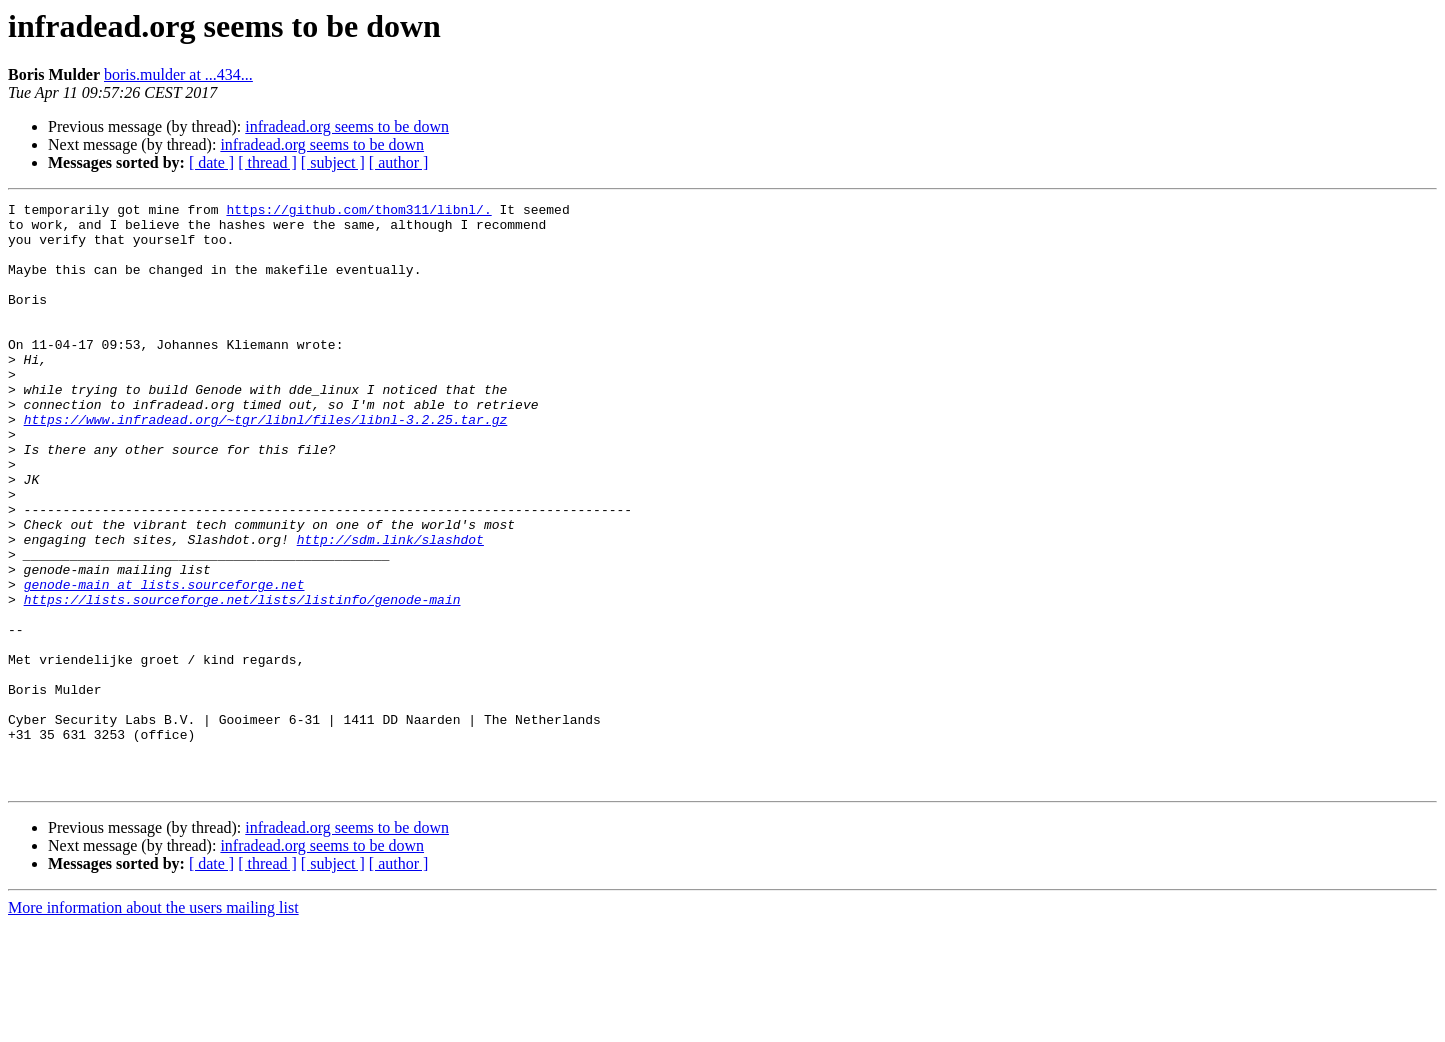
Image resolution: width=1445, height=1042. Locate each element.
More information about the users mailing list (153, 1024)
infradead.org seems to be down (347, 126)
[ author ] (399, 162)
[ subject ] (333, 162)
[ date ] (211, 162)
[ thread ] (267, 162)
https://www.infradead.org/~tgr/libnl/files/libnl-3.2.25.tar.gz (266, 464)
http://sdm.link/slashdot (390, 608)
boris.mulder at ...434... (178, 74)
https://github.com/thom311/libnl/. (358, 212)
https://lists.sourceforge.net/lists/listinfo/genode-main (242, 680)
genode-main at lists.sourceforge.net (164, 662)
